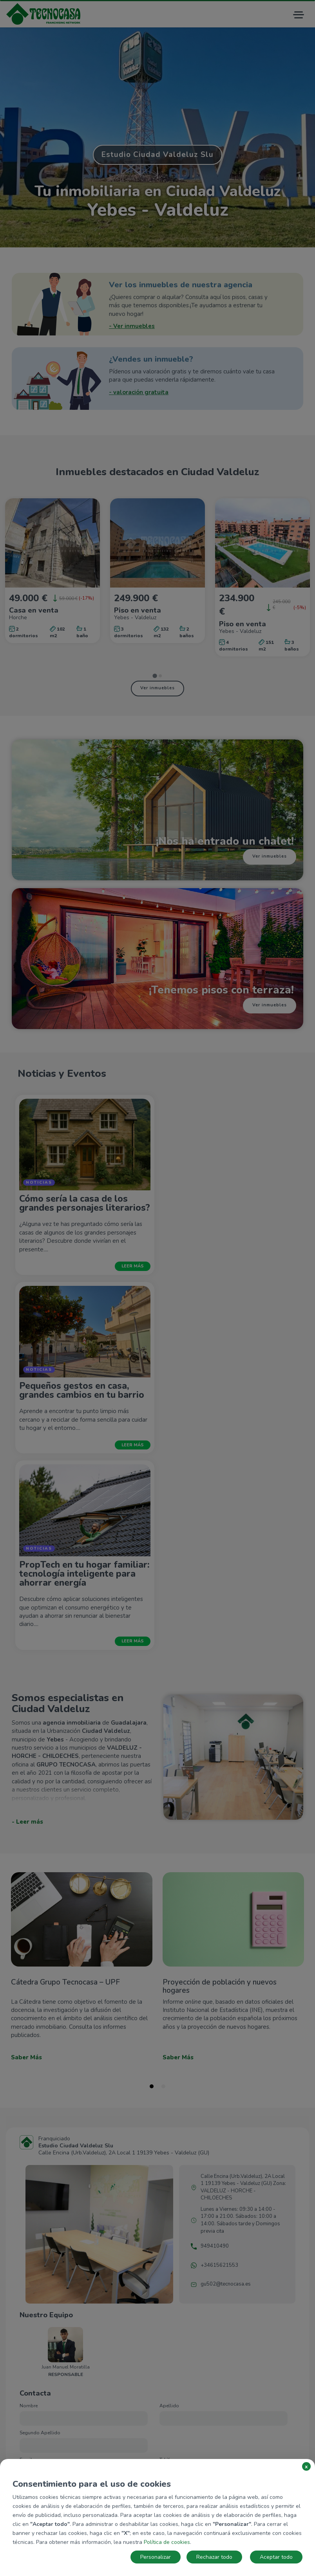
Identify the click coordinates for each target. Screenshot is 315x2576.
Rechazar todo (214, 2557)
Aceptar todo (276, 2557)
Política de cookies (167, 2542)
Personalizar (155, 2557)
